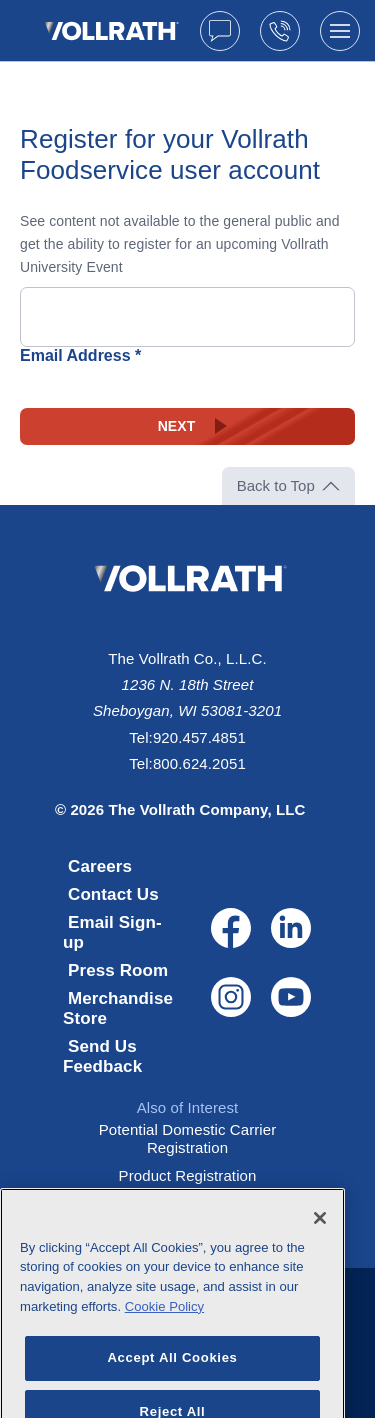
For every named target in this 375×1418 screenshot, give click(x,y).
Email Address (75, 355)
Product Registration (188, 1175)
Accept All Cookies (172, 1376)
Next (177, 426)
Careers (100, 866)
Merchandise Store (118, 1008)
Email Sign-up (112, 932)
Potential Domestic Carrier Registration (188, 1138)
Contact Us (113, 894)
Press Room (118, 970)
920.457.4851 (199, 737)
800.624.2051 (199, 763)
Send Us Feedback (102, 1056)
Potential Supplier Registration (187, 1203)
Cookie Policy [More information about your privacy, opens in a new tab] (164, 1325)
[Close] (320, 1237)
